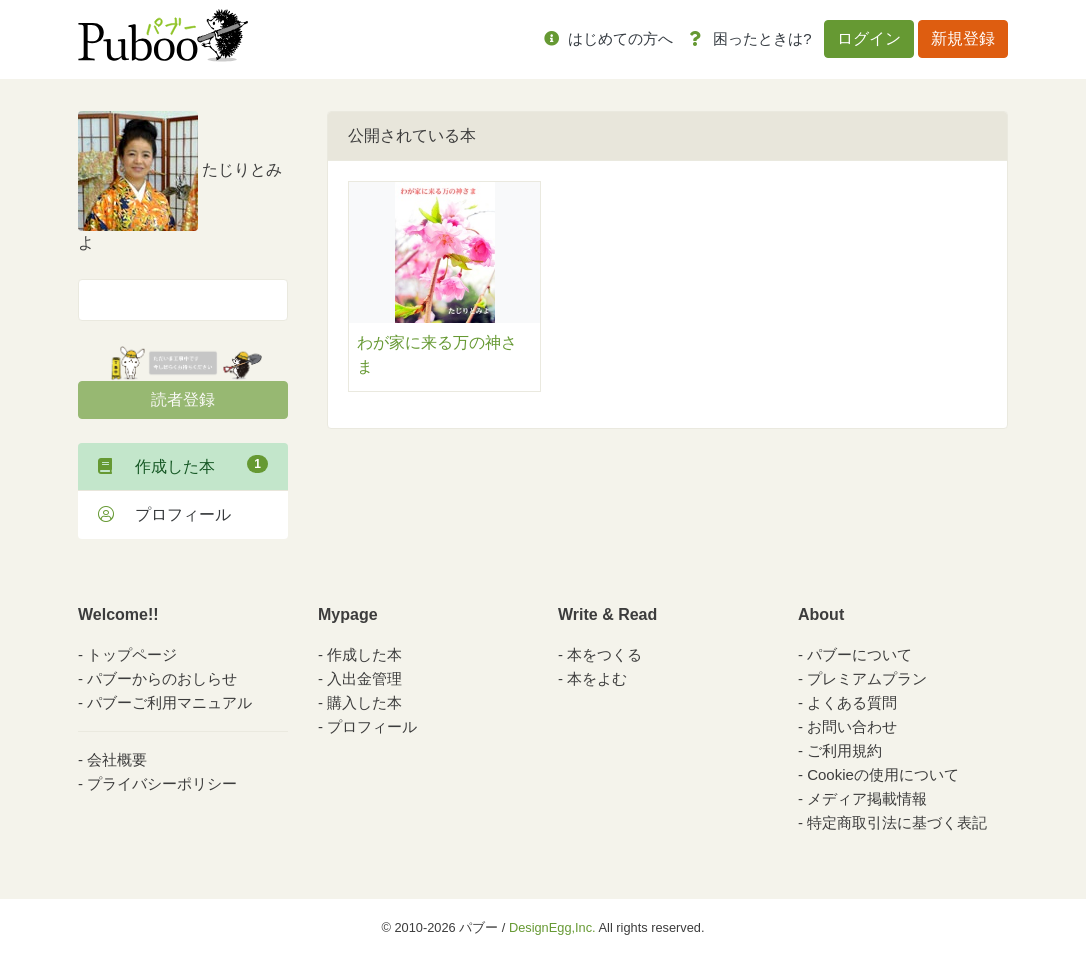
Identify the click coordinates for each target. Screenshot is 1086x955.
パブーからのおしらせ (162, 678)
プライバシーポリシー (162, 783)
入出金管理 (364, 678)
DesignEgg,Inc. (552, 927)
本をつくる (604, 654)
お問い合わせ (852, 726)
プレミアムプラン (867, 678)
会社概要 (117, 759)
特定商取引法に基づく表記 (897, 822)
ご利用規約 (844, 750)
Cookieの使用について (883, 774)
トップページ (132, 654)
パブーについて (859, 654)
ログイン (869, 38)
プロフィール (164, 514)
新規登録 (963, 38)
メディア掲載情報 (867, 798)
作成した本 (183, 465)
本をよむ (597, 678)
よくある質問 (852, 702)
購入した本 (364, 702)
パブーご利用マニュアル (169, 702)
